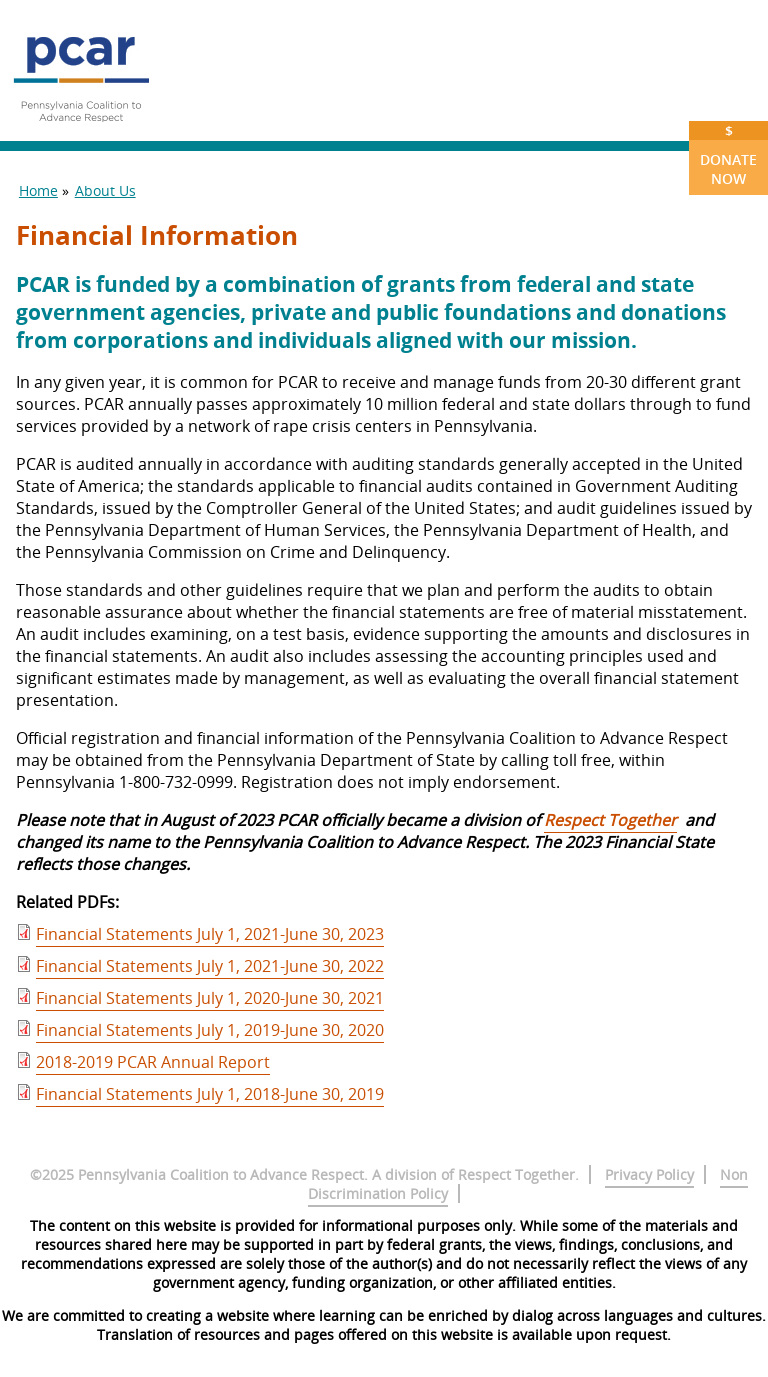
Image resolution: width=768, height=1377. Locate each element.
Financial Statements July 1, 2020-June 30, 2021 (210, 998)
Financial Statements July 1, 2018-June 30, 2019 (210, 1094)
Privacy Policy (649, 1174)
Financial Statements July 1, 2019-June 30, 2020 (210, 1030)
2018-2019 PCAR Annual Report (153, 1062)
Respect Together (610, 820)
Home (38, 190)
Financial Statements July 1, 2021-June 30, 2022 (210, 966)
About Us (105, 190)
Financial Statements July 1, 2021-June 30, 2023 (210, 934)
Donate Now (728, 154)
